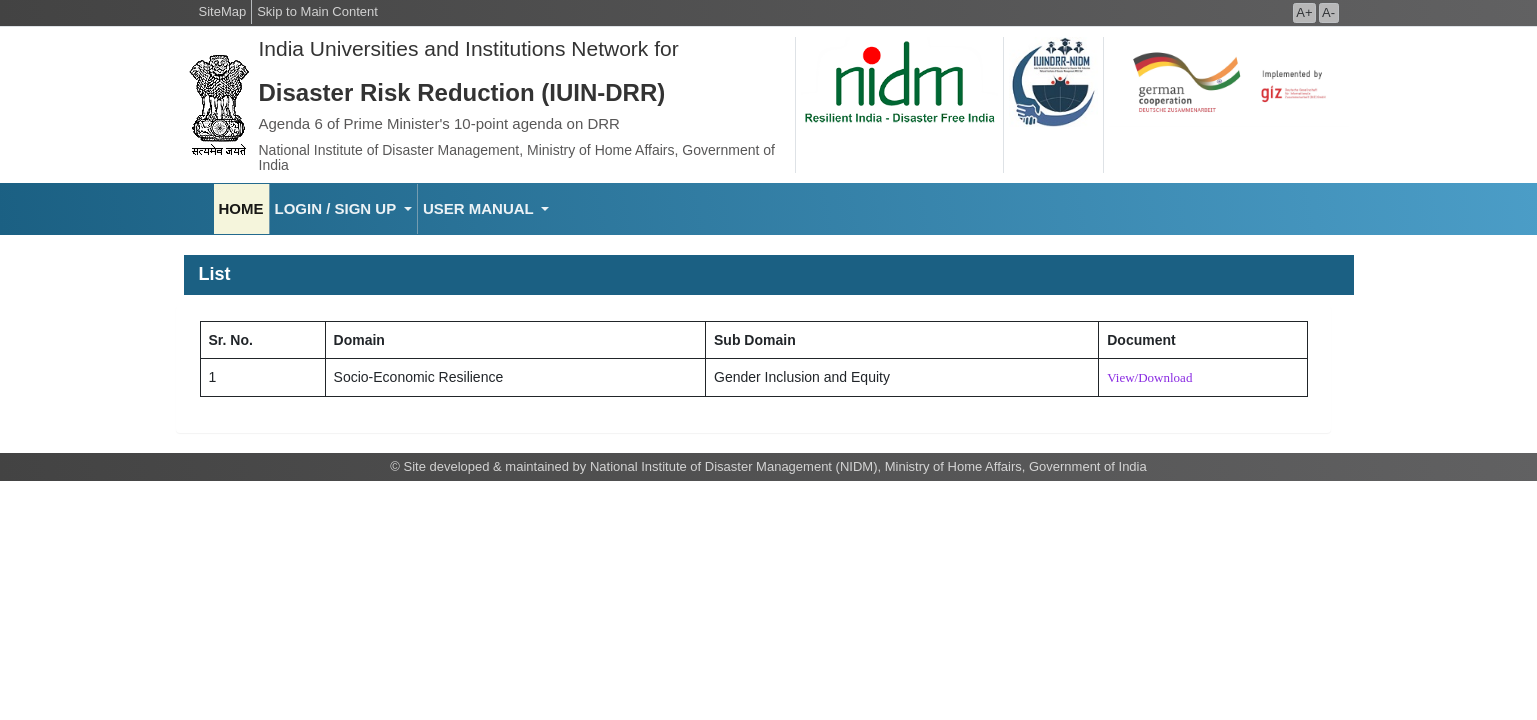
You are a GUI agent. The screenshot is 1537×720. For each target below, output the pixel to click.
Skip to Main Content (317, 11)
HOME (241, 208)
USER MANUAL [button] (480, 208)
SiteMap (223, 11)
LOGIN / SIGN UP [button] (338, 208)
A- (1328, 12)
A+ (1304, 12)
